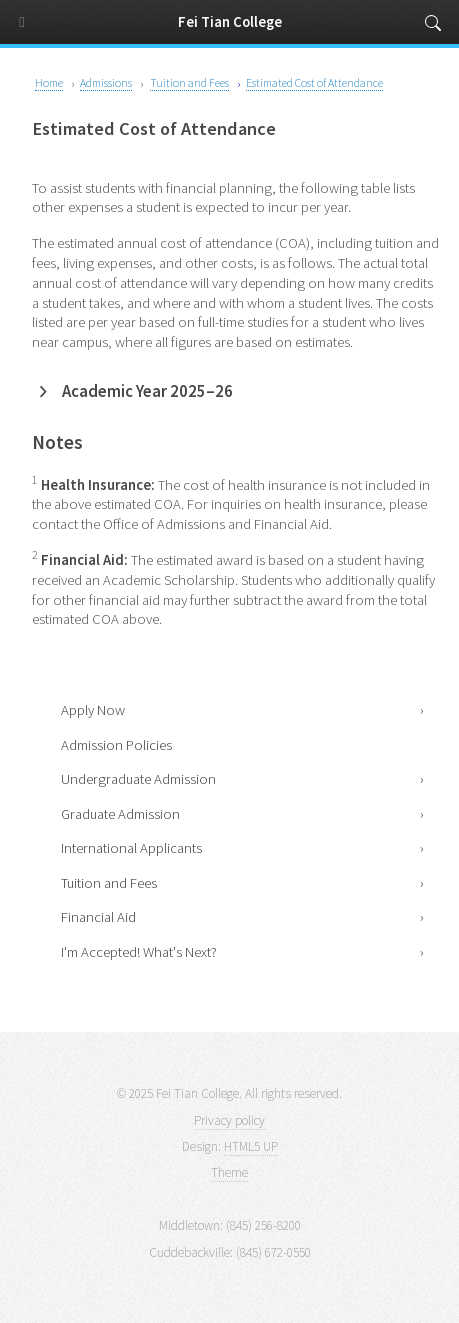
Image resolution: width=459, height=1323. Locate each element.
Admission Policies (116, 745)
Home (49, 82)
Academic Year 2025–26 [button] (147, 391)
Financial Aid (98, 917)
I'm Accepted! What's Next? (139, 952)
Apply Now (93, 710)
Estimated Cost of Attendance (314, 82)
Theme (229, 1172)
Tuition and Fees (109, 883)
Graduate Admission (120, 814)
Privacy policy (229, 1120)
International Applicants (131, 848)
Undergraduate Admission (138, 779)
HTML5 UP (251, 1146)
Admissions (106, 82)
